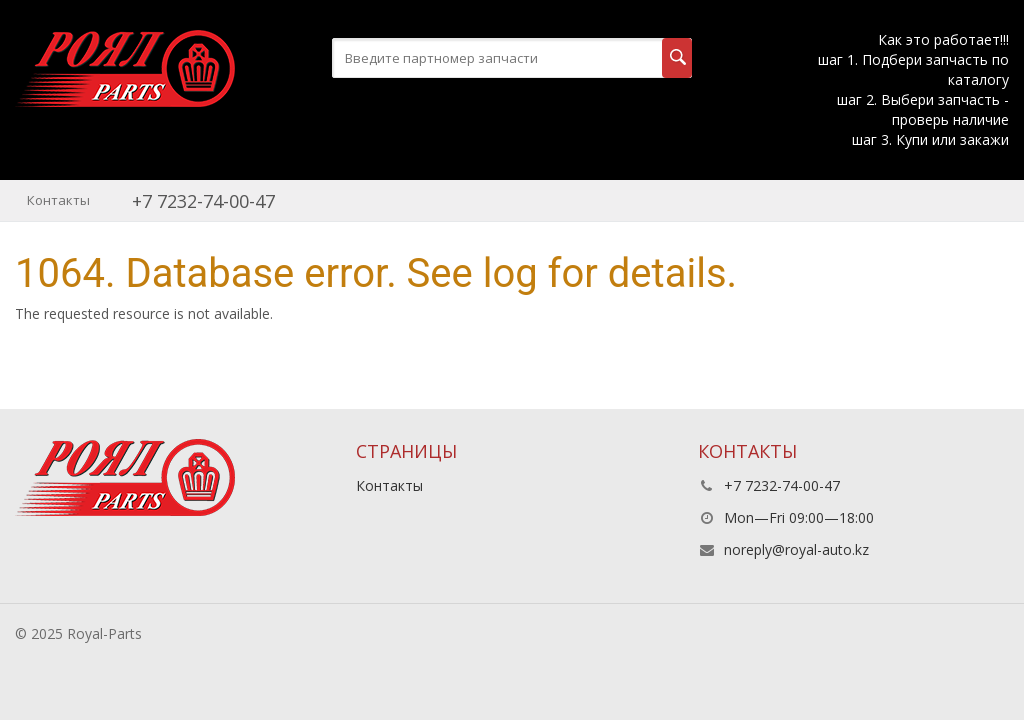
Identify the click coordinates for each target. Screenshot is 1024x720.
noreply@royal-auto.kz (796, 549)
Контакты (58, 200)
